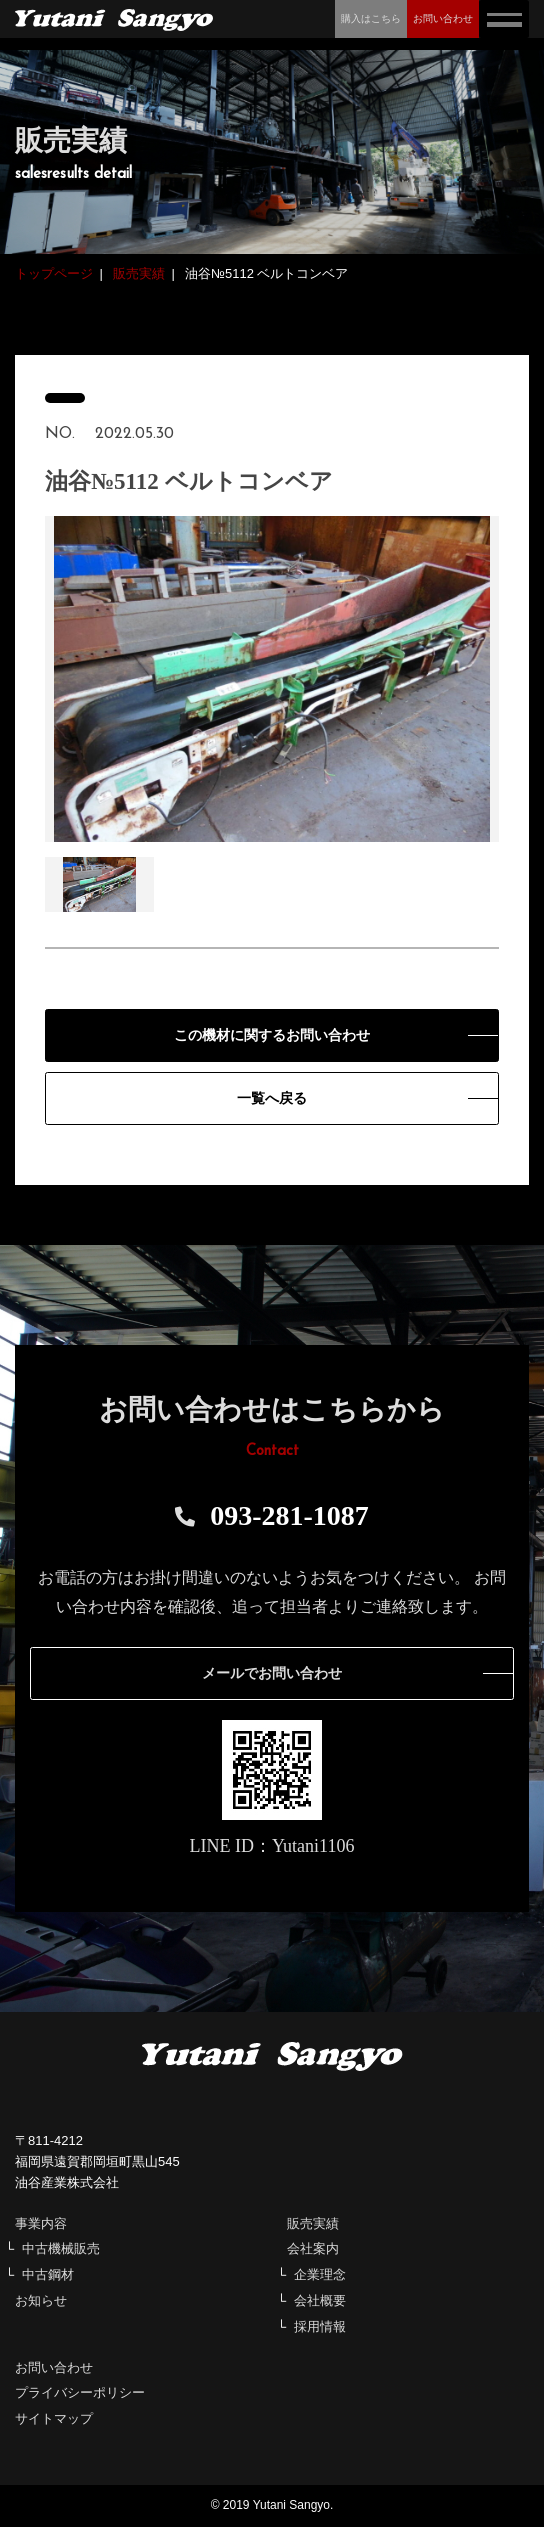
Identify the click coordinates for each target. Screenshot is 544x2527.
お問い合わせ (54, 2367)
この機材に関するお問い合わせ (272, 1035)
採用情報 (320, 2326)
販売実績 (313, 2223)
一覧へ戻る (272, 1098)
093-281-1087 (272, 1516)
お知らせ (41, 2300)
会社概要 (320, 2300)
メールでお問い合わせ (272, 1673)
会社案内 (313, 2248)
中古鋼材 (48, 2274)
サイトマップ (54, 2418)
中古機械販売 (61, 2248)
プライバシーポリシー (80, 2392)
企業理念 (320, 2274)
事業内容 (41, 2223)
